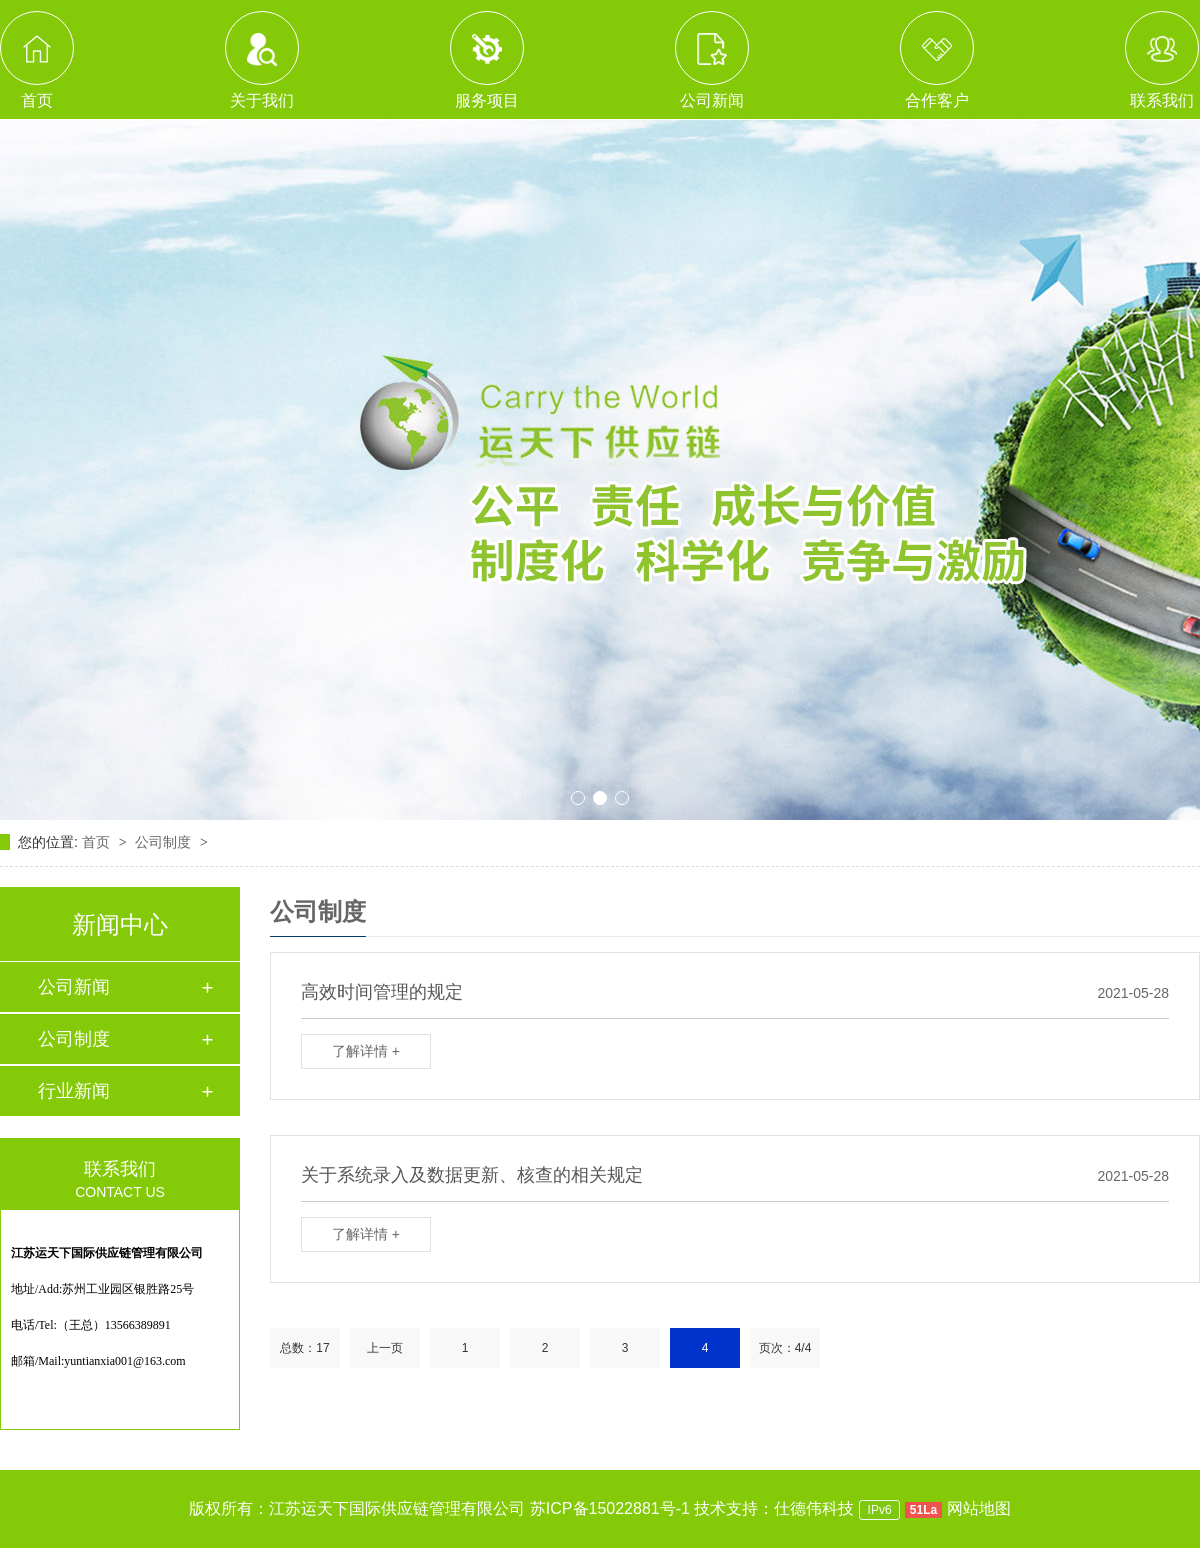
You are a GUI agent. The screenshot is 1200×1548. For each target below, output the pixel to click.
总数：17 (304, 1348)
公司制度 (165, 842)
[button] (578, 798)
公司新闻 (74, 987)
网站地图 (979, 1508)
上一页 (385, 1348)
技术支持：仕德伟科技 (774, 1508)
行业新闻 (74, 1091)
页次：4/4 (785, 1348)
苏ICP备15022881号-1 (610, 1508)
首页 (98, 842)
